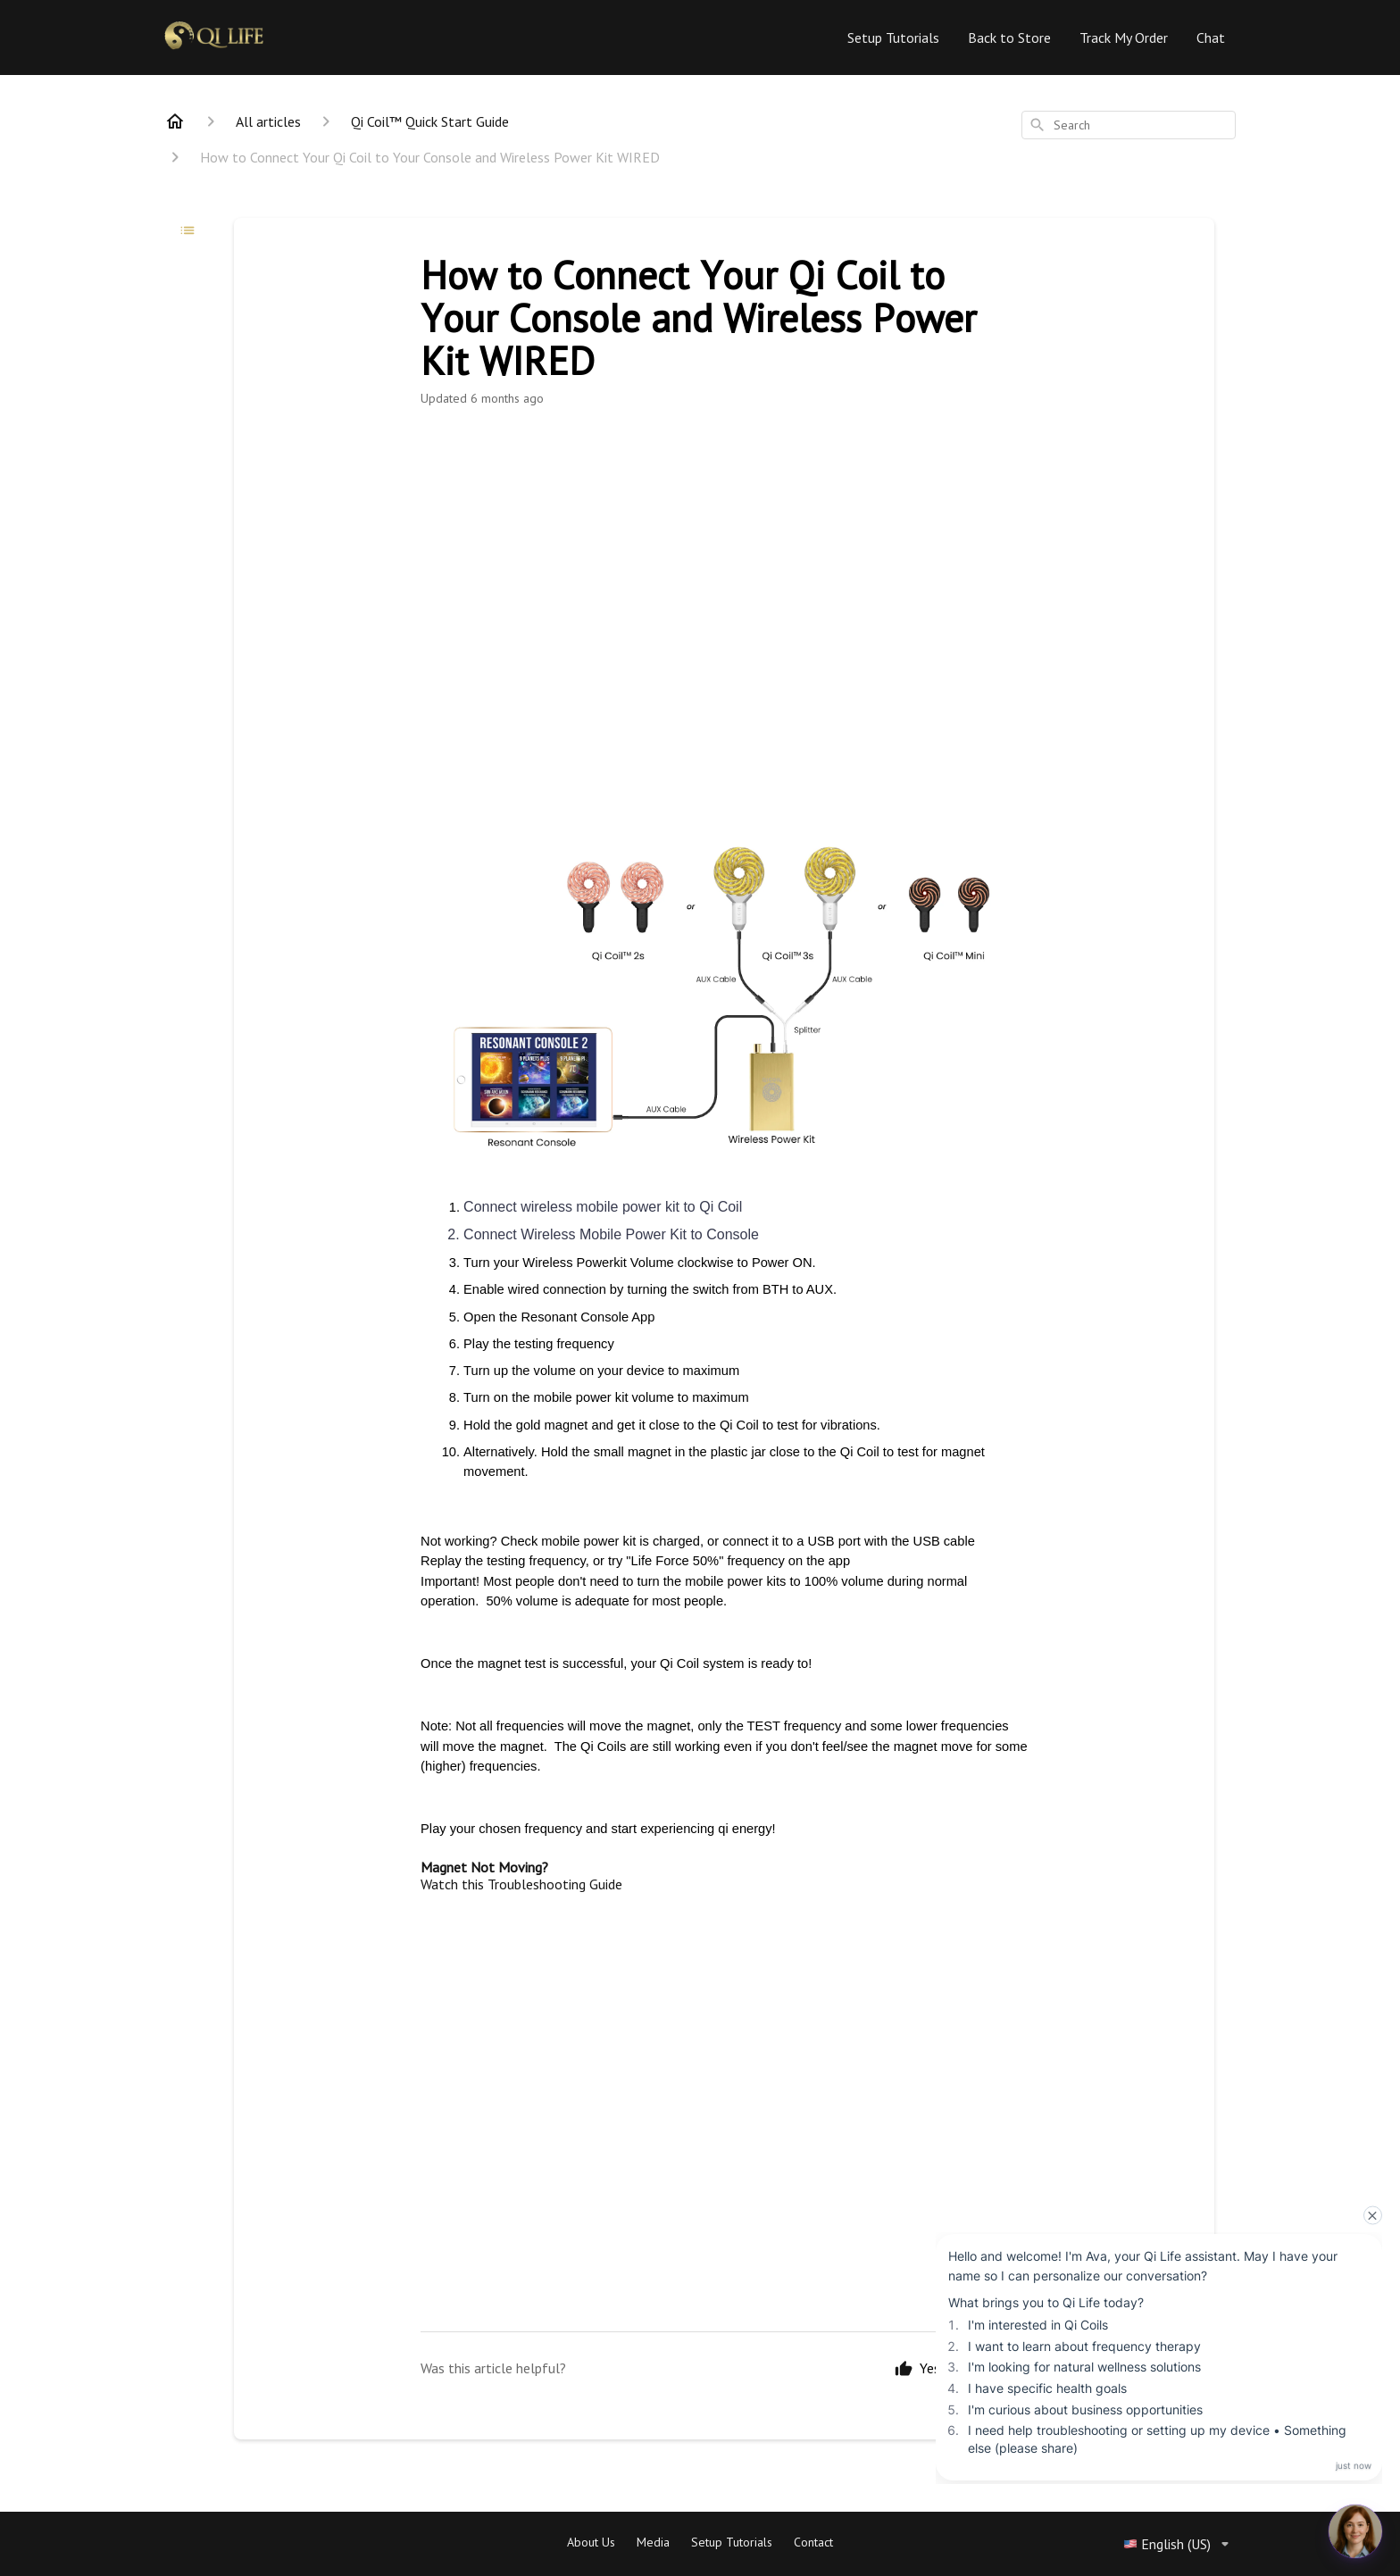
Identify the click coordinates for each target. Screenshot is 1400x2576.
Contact (813, 2542)
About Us (591, 2542)
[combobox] (1128, 125)
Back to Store (1009, 37)
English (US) (1179, 2544)
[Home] (175, 121)
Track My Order (1123, 37)
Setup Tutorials (893, 37)
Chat (1210, 37)
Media (653, 2542)
